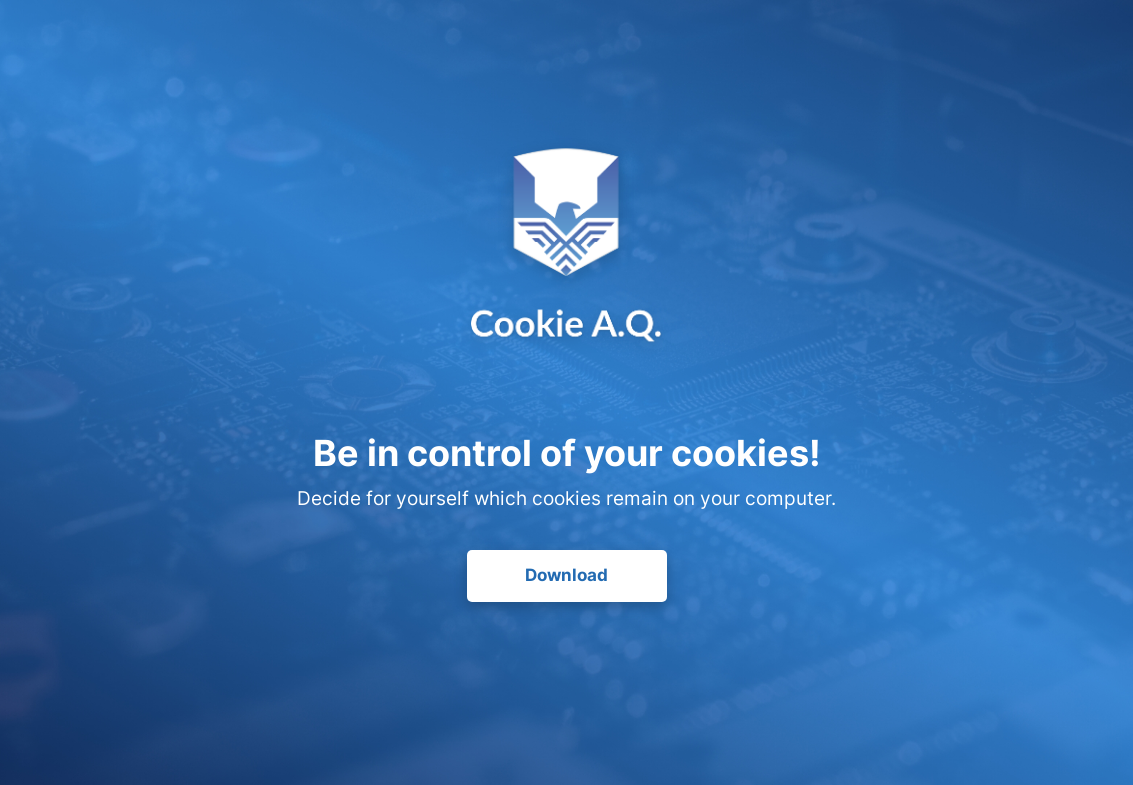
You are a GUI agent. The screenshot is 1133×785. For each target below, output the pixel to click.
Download (566, 575)
